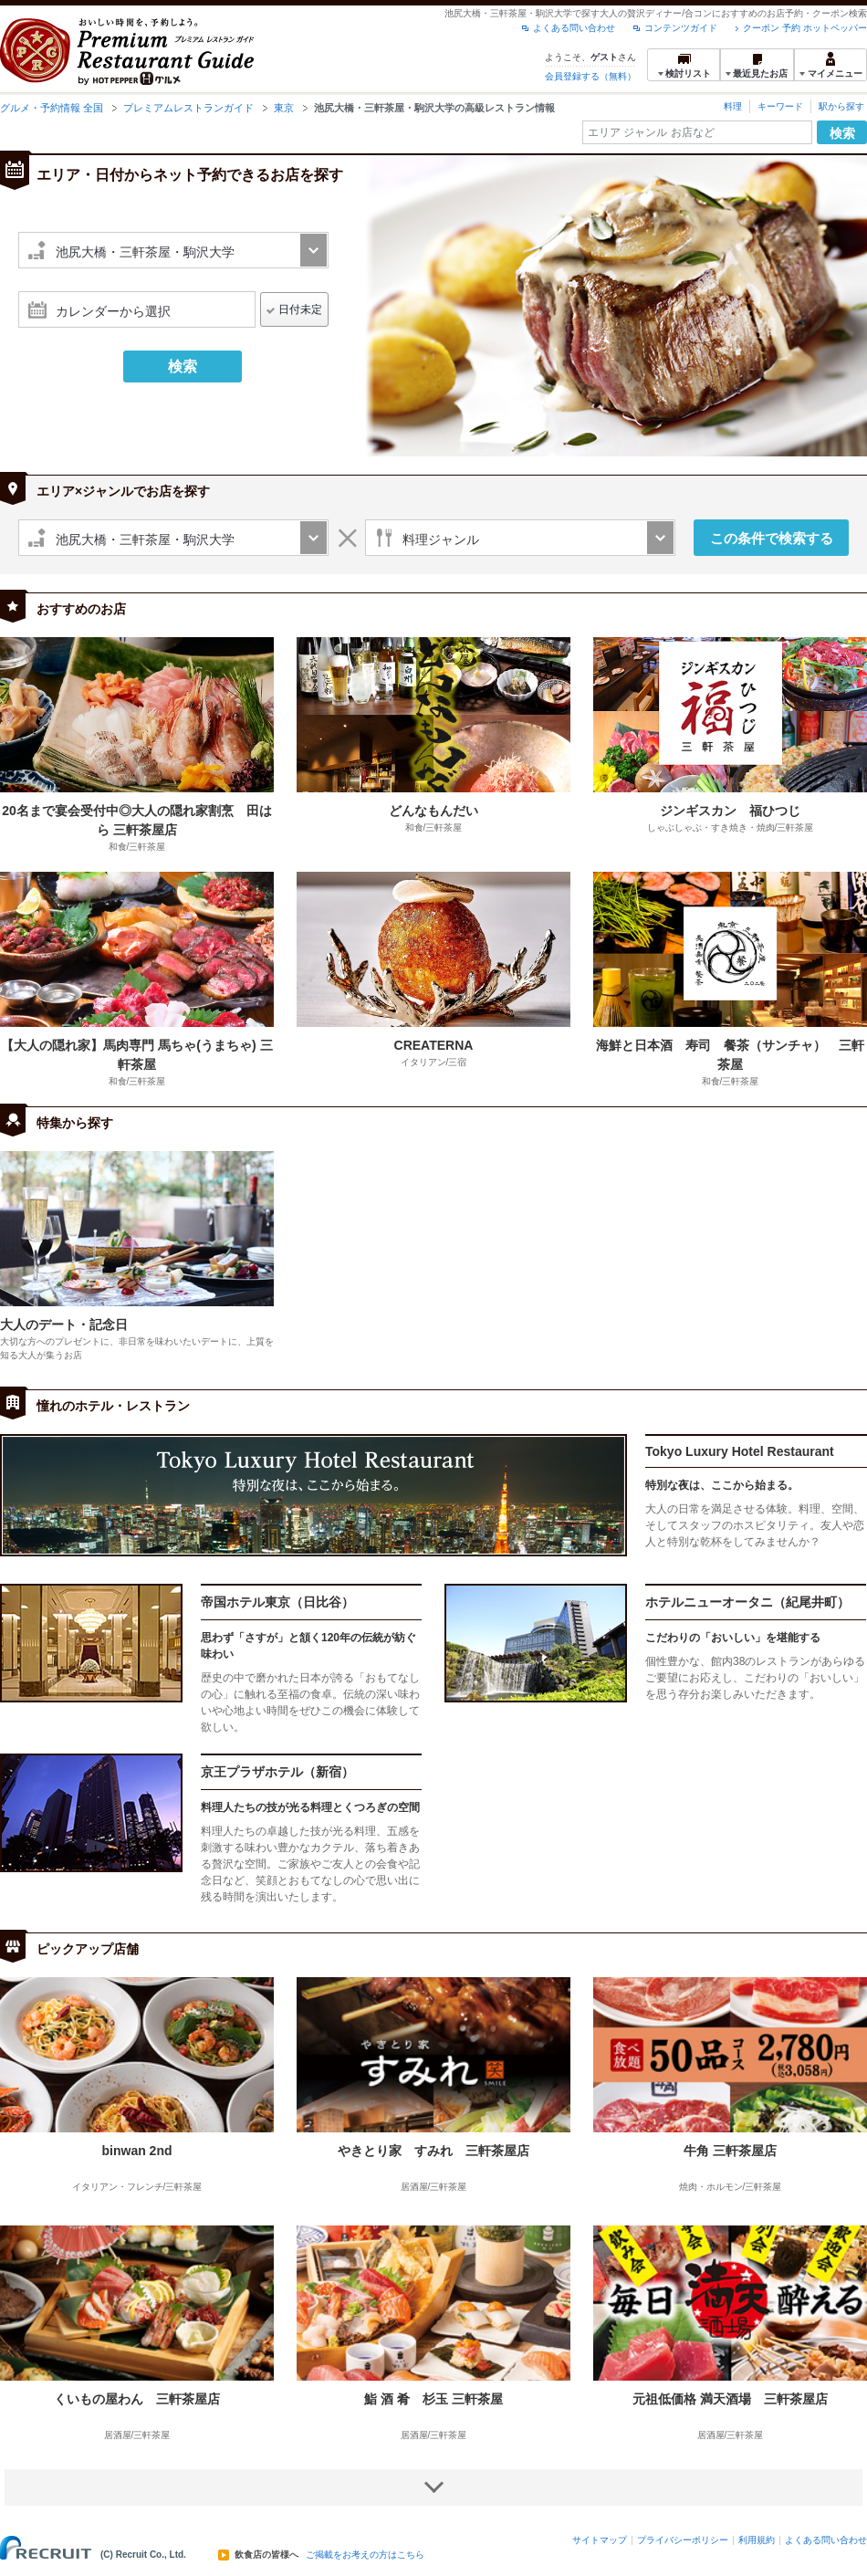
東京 (284, 107)
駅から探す (841, 106)
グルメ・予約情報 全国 (51, 107)
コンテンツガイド (680, 28)
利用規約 (756, 2540)
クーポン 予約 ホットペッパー (805, 28)
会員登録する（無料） (590, 76)
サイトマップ (599, 2540)
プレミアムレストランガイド (188, 107)
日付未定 (300, 309)
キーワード (780, 106)
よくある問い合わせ (574, 28)
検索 (842, 133)
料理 (733, 106)
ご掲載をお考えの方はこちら (365, 2555)
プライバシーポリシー (682, 2540)
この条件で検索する (771, 538)
